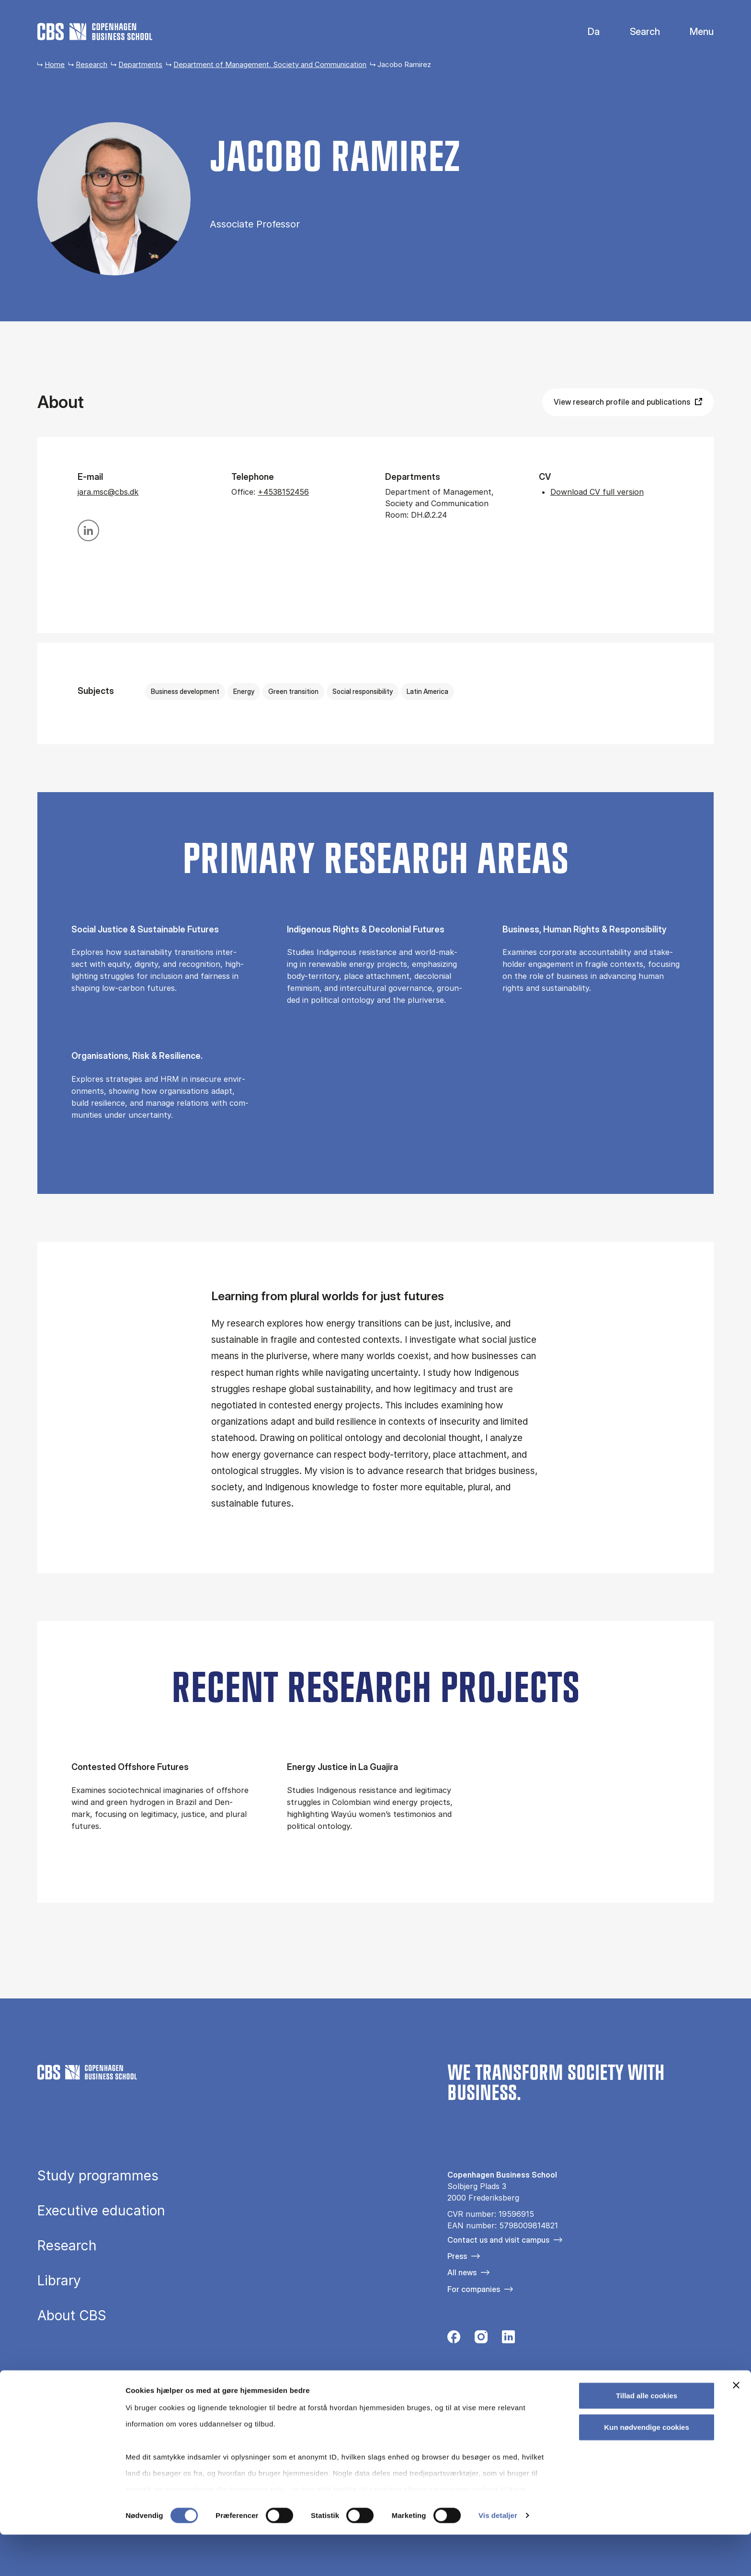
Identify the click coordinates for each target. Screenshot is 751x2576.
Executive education (101, 2210)
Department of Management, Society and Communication (269, 64)
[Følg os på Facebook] (453, 2339)
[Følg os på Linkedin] (508, 2339)
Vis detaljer (497, 2557)
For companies (473, 2289)
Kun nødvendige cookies (646, 2468)
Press (457, 2256)
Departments (140, 64)
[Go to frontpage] (94, 31)
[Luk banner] (736, 2427)
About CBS (71, 2315)
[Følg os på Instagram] (481, 2339)
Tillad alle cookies (646, 2437)
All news (462, 2272)
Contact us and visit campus (498, 2240)
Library (59, 2280)
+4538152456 (283, 492)
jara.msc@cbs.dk (108, 492)
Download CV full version (597, 492)
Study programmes (98, 2175)
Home (55, 64)
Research (91, 64)
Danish (585, 32)
